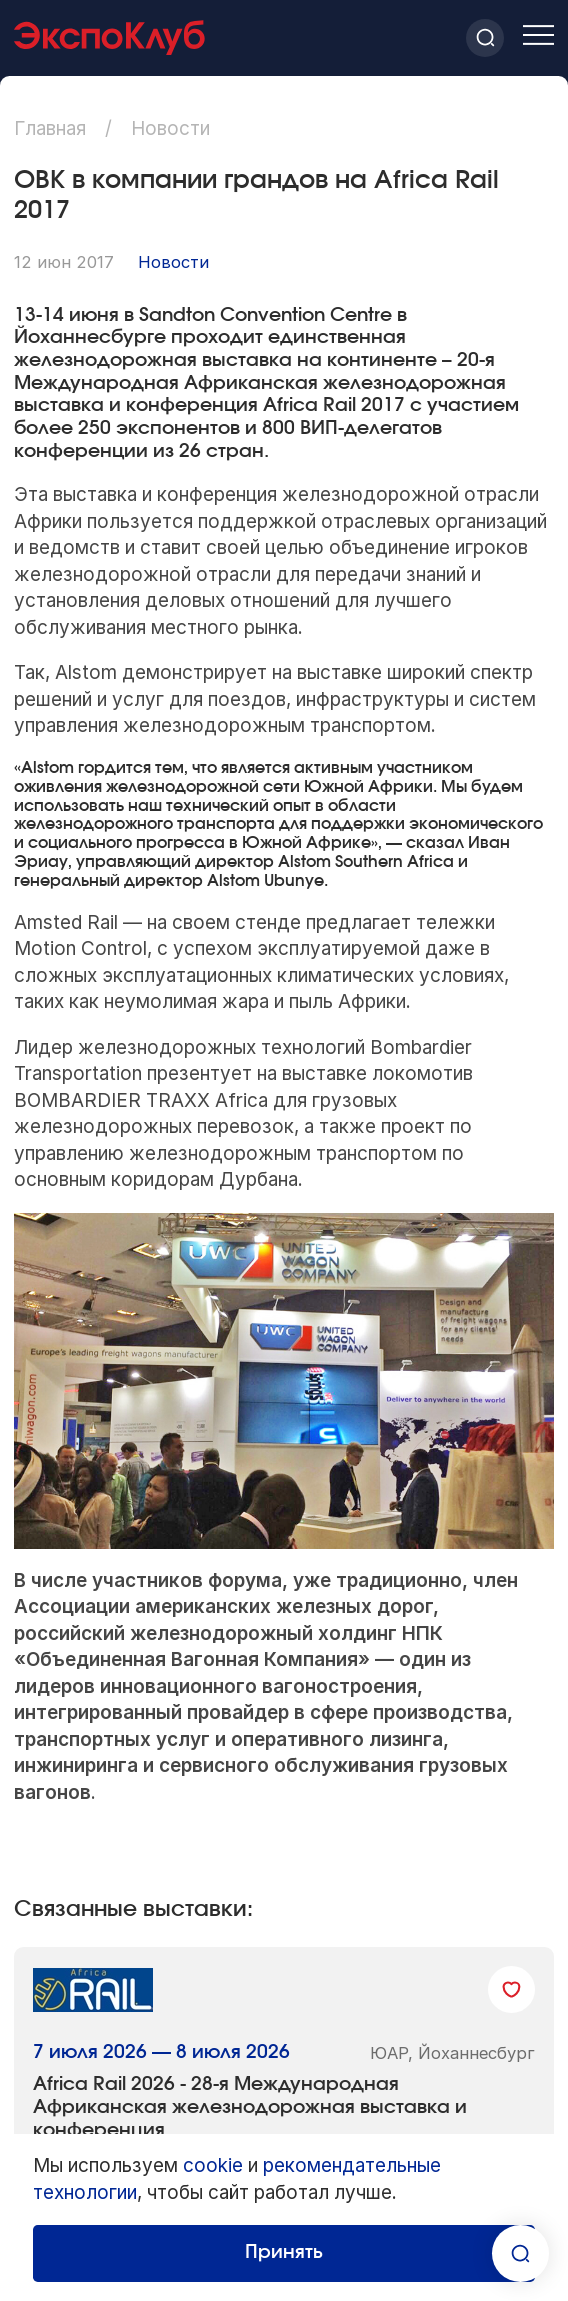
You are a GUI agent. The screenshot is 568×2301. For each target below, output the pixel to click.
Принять (284, 2252)
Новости (173, 262)
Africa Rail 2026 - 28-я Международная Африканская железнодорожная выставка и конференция (250, 2107)
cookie (213, 2165)
